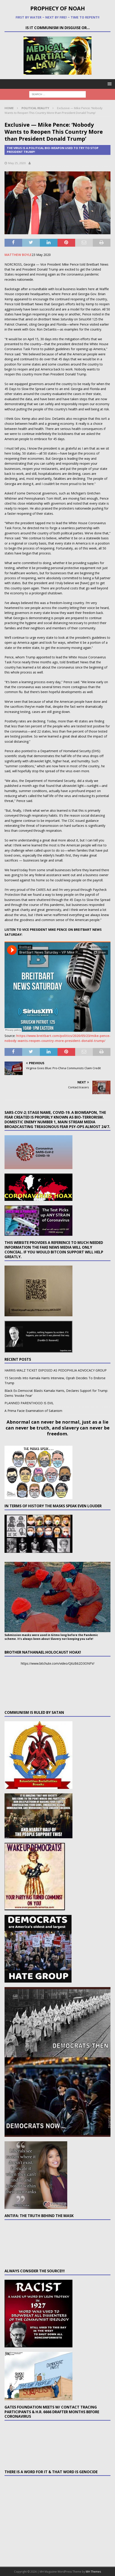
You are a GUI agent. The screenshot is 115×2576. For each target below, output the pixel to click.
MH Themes (93, 2572)
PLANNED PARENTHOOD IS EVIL (29, 1403)
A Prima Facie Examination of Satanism (33, 1411)
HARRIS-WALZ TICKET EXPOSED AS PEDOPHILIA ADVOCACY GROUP (56, 1370)
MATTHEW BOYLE (18, 255)
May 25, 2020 (17, 163)
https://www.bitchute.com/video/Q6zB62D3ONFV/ (57, 1663)
